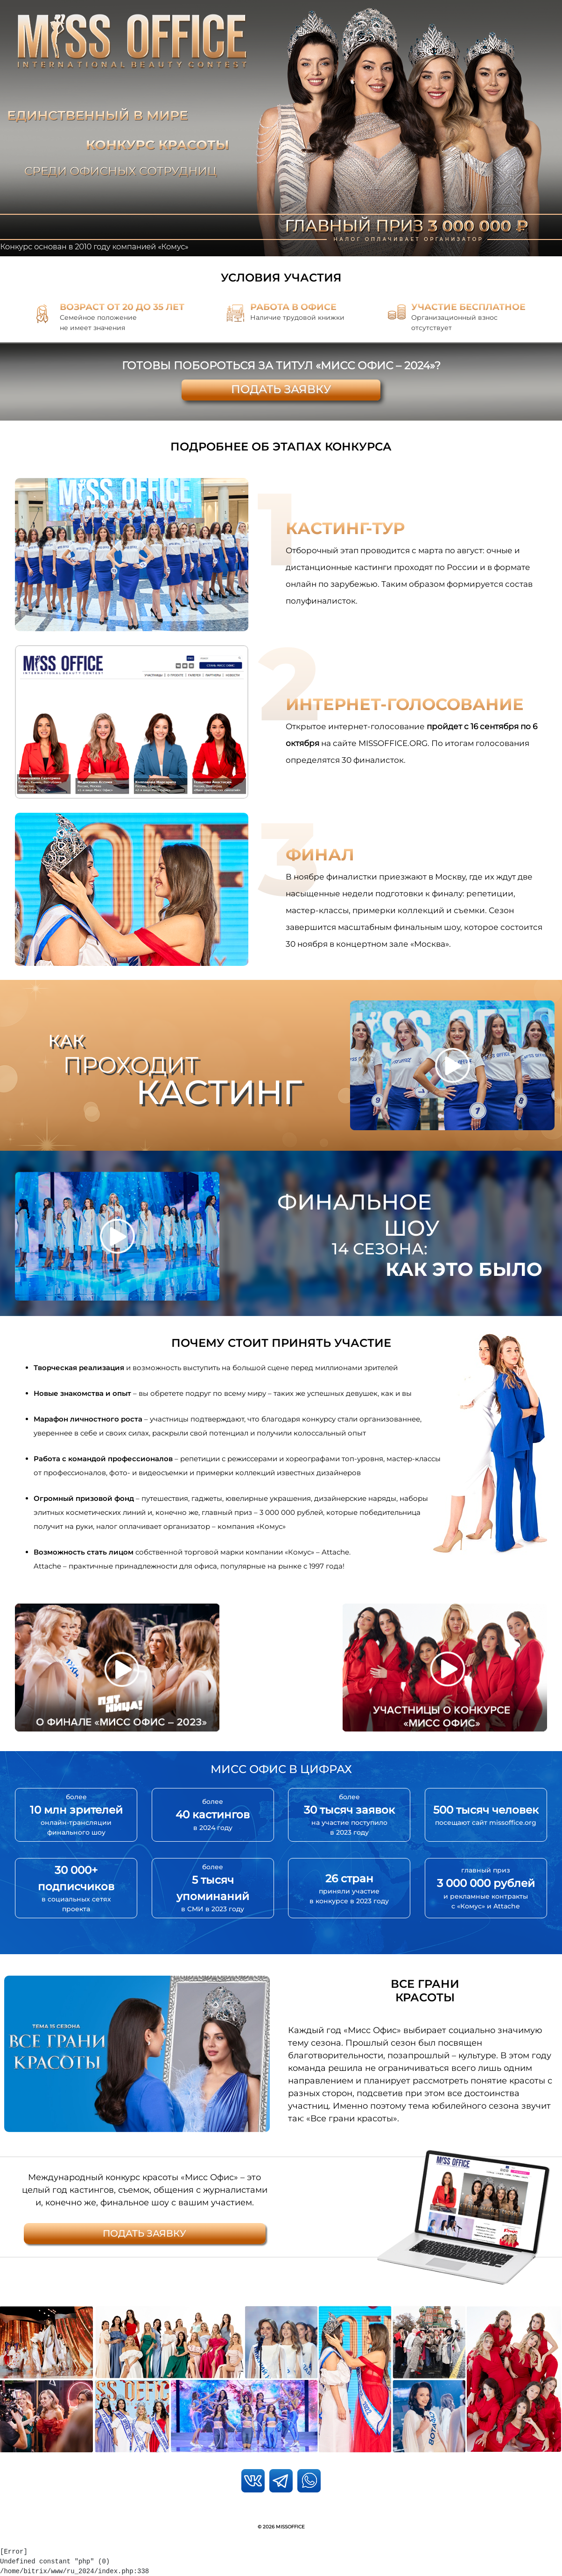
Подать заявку (281, 389)
